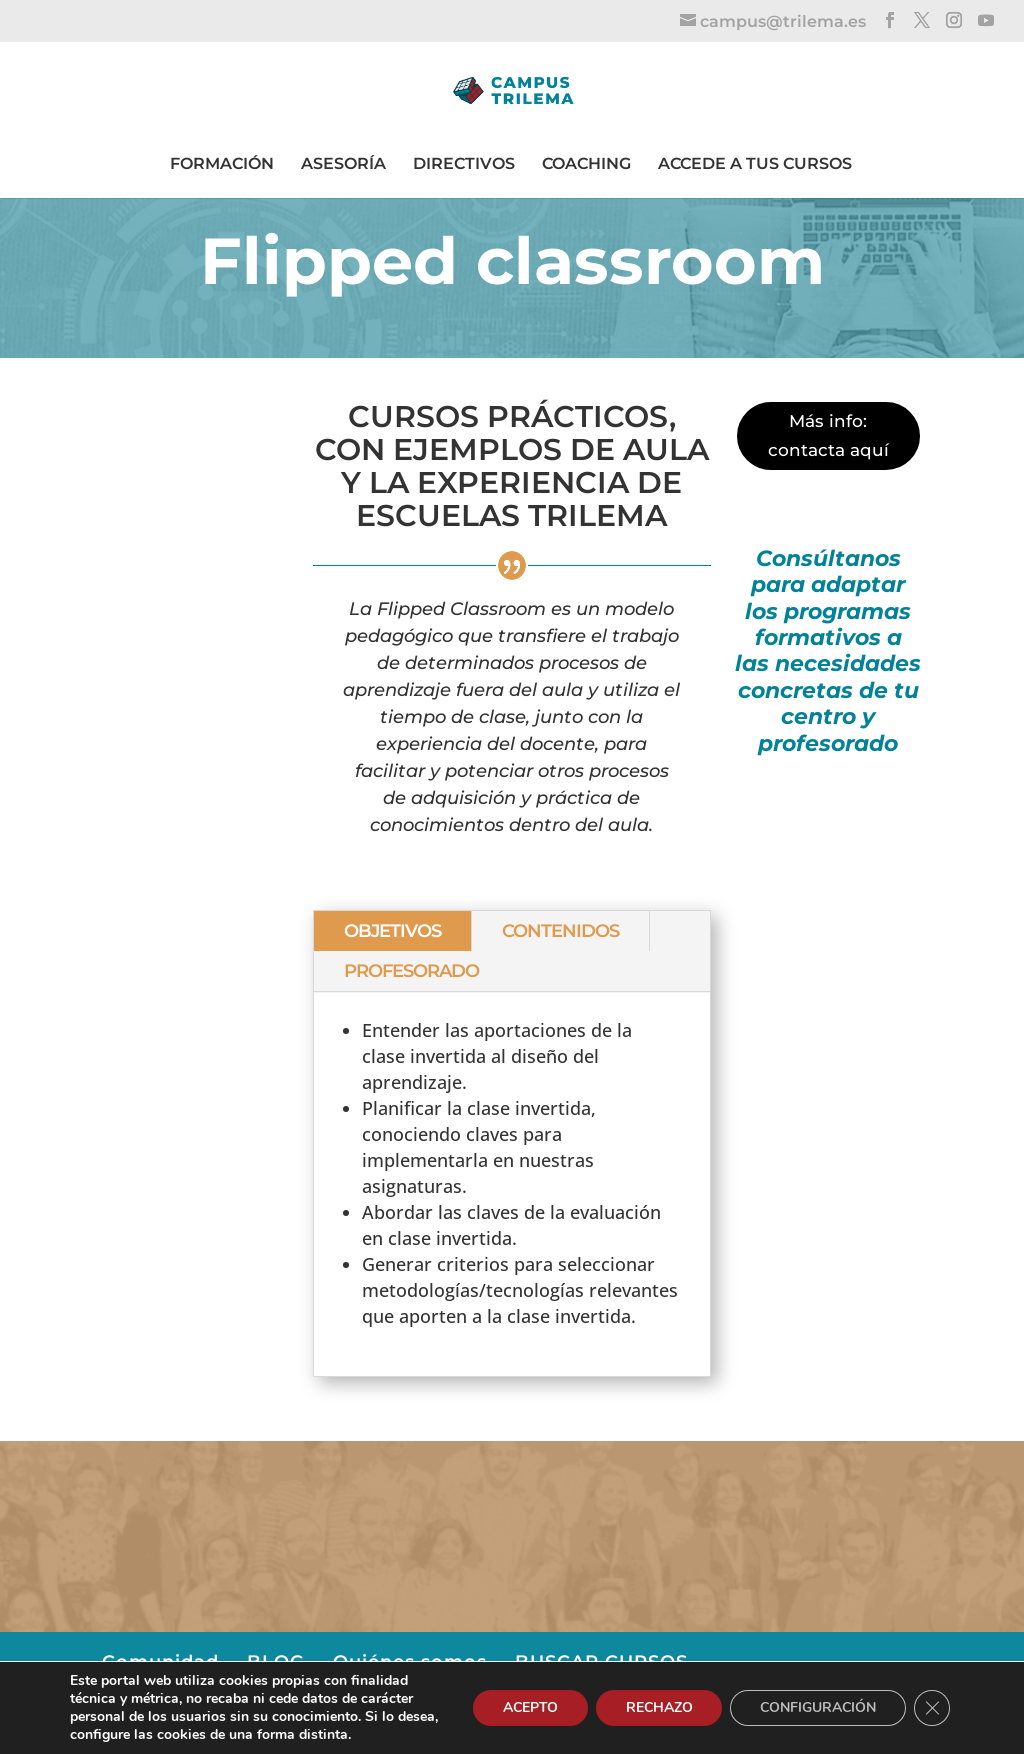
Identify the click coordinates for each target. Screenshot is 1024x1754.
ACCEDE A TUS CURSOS (755, 163)
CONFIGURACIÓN (818, 1707)
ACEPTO (529, 1707)
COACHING (586, 163)
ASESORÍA (343, 163)
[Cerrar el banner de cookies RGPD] (932, 1708)
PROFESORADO (411, 971)
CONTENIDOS (560, 931)
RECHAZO (658, 1707)
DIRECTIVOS (464, 163)
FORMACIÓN (222, 163)
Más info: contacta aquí (828, 435)
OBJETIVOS (392, 931)
